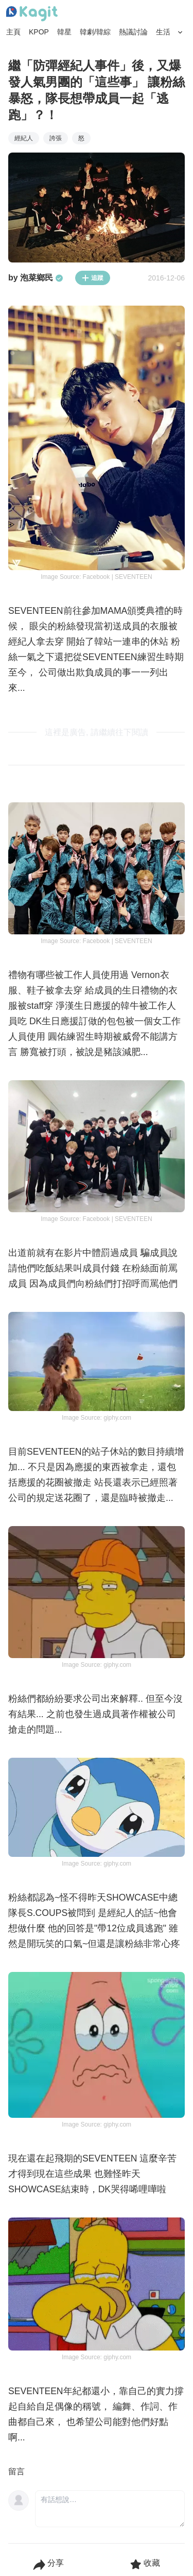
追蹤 (92, 277)
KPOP (39, 32)
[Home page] (32, 14)
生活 (163, 32)
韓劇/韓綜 (95, 32)
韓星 (64, 32)
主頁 (13, 32)
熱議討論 (133, 32)
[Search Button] (180, 32)
